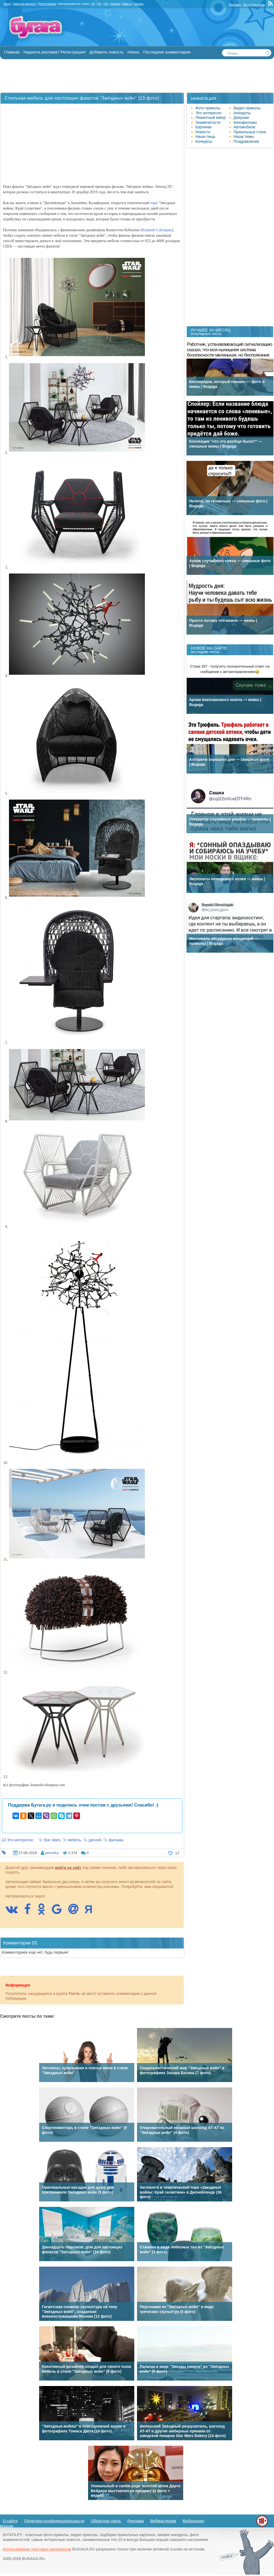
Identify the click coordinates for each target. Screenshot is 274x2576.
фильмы (116, 1840)
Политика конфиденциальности (54, 2520)
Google (115, 3)
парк (154, 203)
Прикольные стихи (249, 132)
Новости (202, 132)
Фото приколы (207, 108)
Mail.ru (126, 3)
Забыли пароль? (24, 3)
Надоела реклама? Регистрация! (54, 52)
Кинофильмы (245, 122)
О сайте (10, 2520)
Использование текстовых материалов (37, 2549)
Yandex (139, 3)
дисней (95, 1840)
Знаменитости (207, 122)
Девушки (241, 117)
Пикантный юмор (210, 117)
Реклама (235, 4)
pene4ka (51, 1853)
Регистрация (47, 3)
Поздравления (246, 141)
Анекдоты (242, 113)
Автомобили (244, 127)
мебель (74, 1840)
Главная (12, 52)
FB (99, 3)
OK (106, 3)
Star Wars (52, 1840)
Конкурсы (203, 141)
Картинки (203, 127)
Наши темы (243, 136)
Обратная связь (254, 4)
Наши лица (205, 136)
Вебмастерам (163, 2520)
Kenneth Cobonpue (157, 230)
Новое (133, 52)
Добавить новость (106, 52)
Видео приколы (247, 108)
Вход (7, 3)
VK (93, 3)
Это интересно (20, 1840)
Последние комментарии (167, 52)
